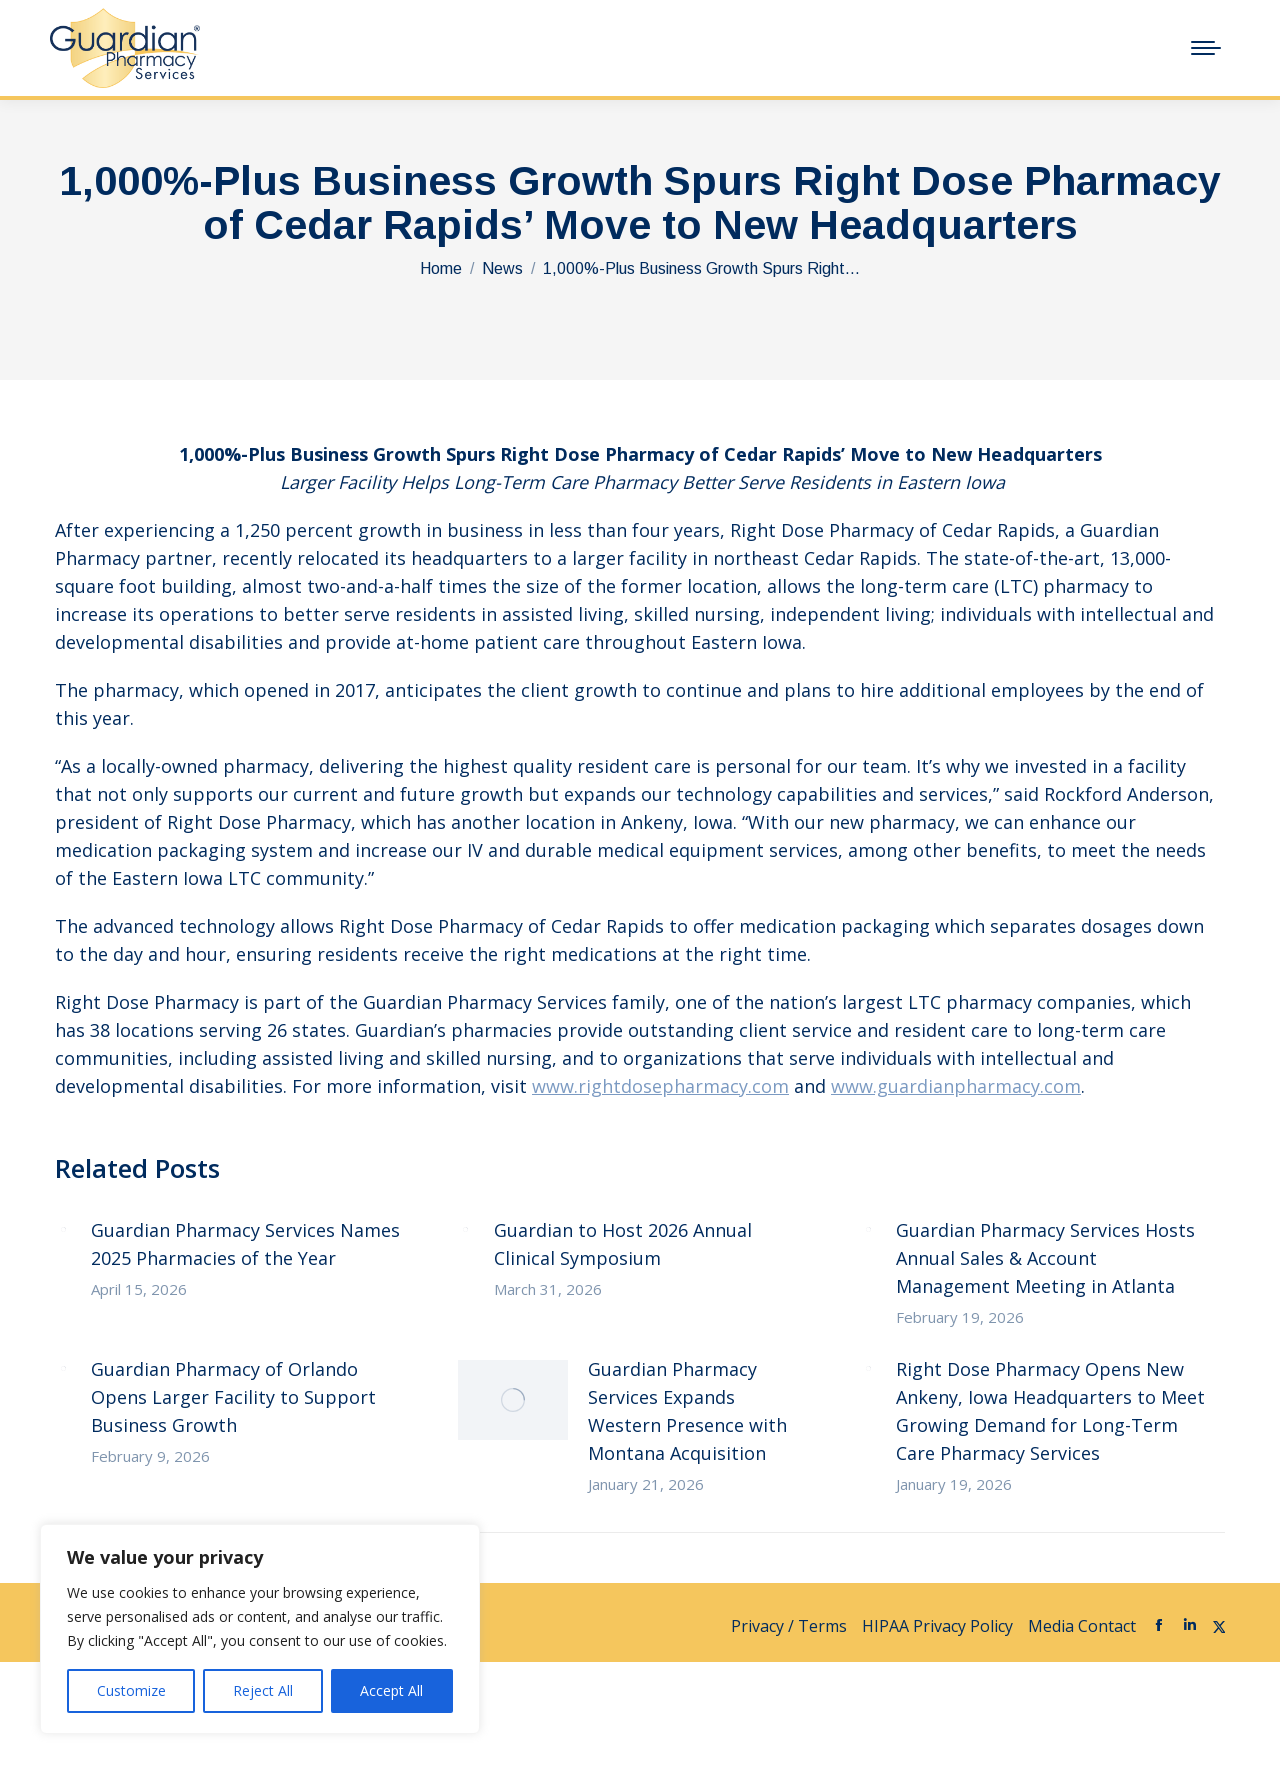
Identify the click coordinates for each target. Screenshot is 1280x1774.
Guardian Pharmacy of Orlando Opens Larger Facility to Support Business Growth (233, 1397)
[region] (260, 1629)
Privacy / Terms (789, 1626)
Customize (131, 1690)
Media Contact (1082, 1626)
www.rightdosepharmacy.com (660, 1086)
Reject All (263, 1690)
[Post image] (63, 1229)
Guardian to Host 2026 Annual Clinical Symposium (623, 1244)
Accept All (391, 1690)
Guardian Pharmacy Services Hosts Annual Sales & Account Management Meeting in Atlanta (1045, 1258)
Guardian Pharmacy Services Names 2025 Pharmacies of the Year (245, 1244)
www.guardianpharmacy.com (956, 1086)
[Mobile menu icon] (1206, 48)
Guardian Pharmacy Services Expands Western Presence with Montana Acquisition (687, 1411)
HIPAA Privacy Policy (937, 1626)
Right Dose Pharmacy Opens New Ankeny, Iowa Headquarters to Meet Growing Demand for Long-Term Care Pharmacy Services (1050, 1411)
